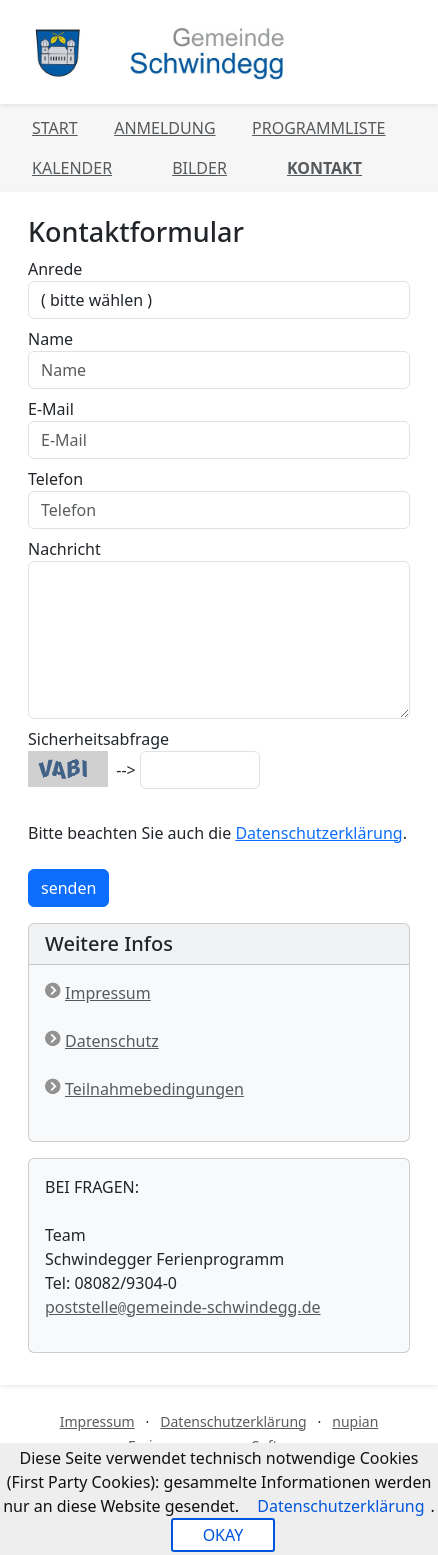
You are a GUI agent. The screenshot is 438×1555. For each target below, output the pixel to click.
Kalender (72, 168)
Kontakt (324, 168)
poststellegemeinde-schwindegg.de (183, 1307)
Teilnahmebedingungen (154, 1089)
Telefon (55, 479)
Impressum (108, 993)
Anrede (55, 269)
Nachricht (64, 549)
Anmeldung (164, 128)
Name (50, 339)
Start (55, 128)
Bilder (199, 168)
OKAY (223, 1535)
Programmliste (318, 128)
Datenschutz (112, 1041)
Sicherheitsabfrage (98, 739)
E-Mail (51, 409)
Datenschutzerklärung (318, 833)
